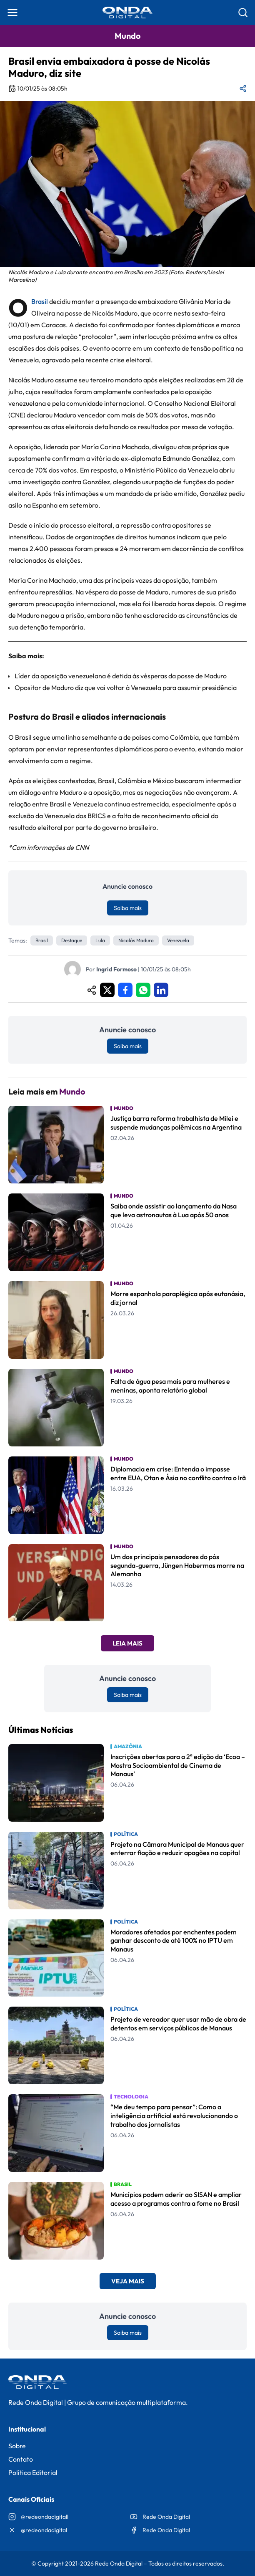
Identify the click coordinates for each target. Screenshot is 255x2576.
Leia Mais (127, 1643)
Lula (100, 940)
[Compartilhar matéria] (243, 88)
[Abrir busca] (243, 12)
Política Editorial (33, 2472)
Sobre (17, 2446)
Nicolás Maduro (136, 940)
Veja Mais (127, 2281)
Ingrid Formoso (116, 969)
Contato (20, 2459)
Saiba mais (128, 908)
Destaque (71, 940)
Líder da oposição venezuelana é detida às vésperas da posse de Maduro (121, 676)
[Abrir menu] (12, 12)
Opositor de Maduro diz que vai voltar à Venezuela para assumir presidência (126, 687)
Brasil (39, 301)
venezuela (178, 940)
